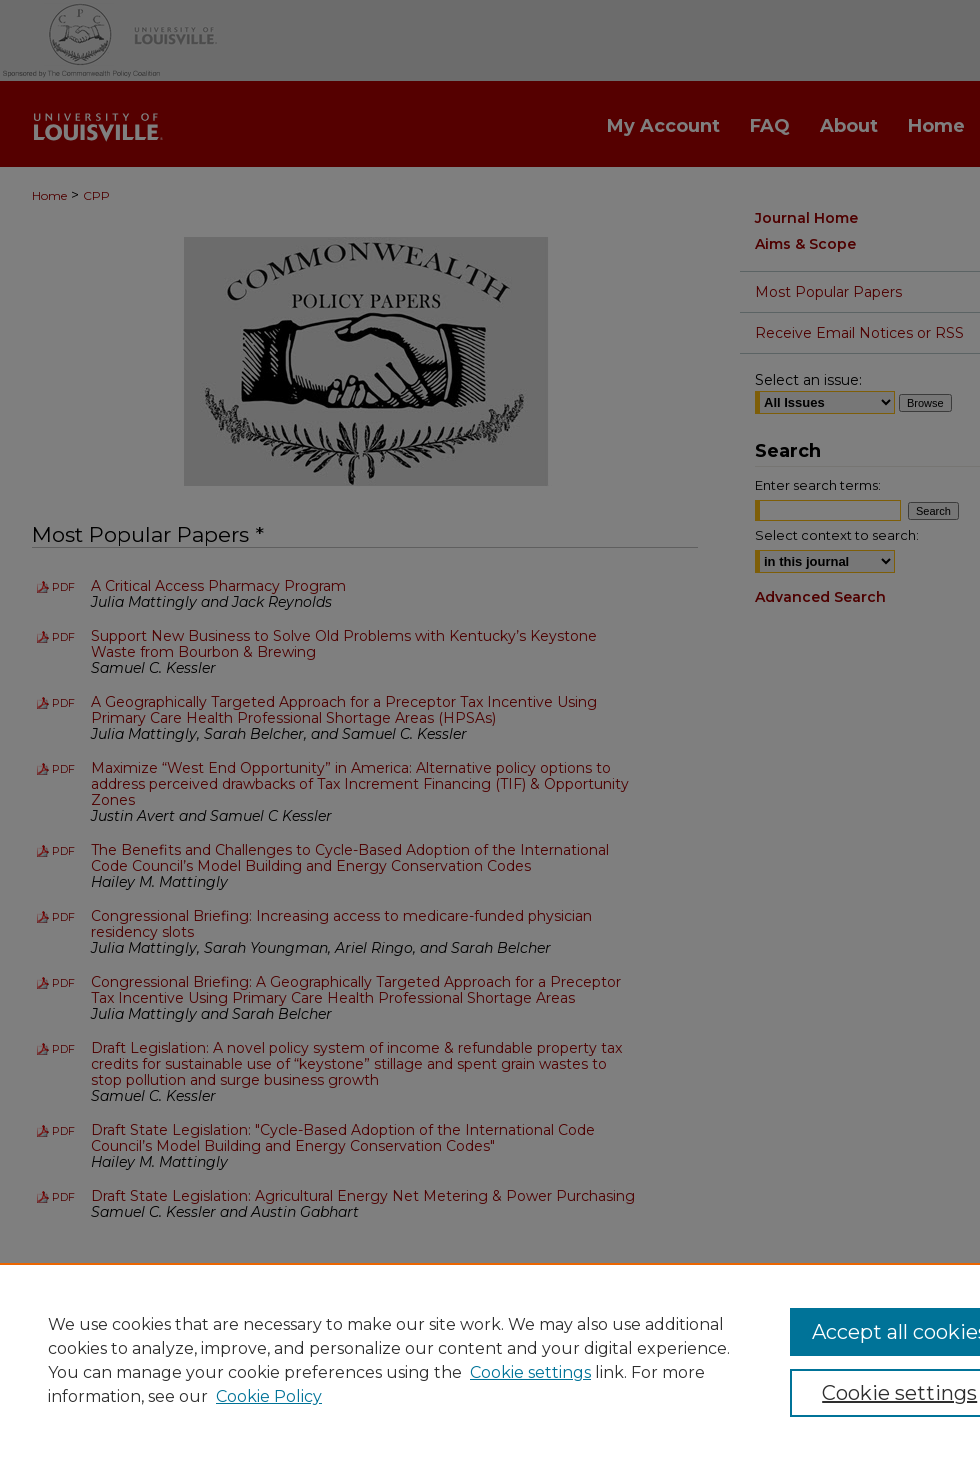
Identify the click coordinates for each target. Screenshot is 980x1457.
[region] (490, 1360)
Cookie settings (530, 1372)
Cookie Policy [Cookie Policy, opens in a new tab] (269, 1396)
